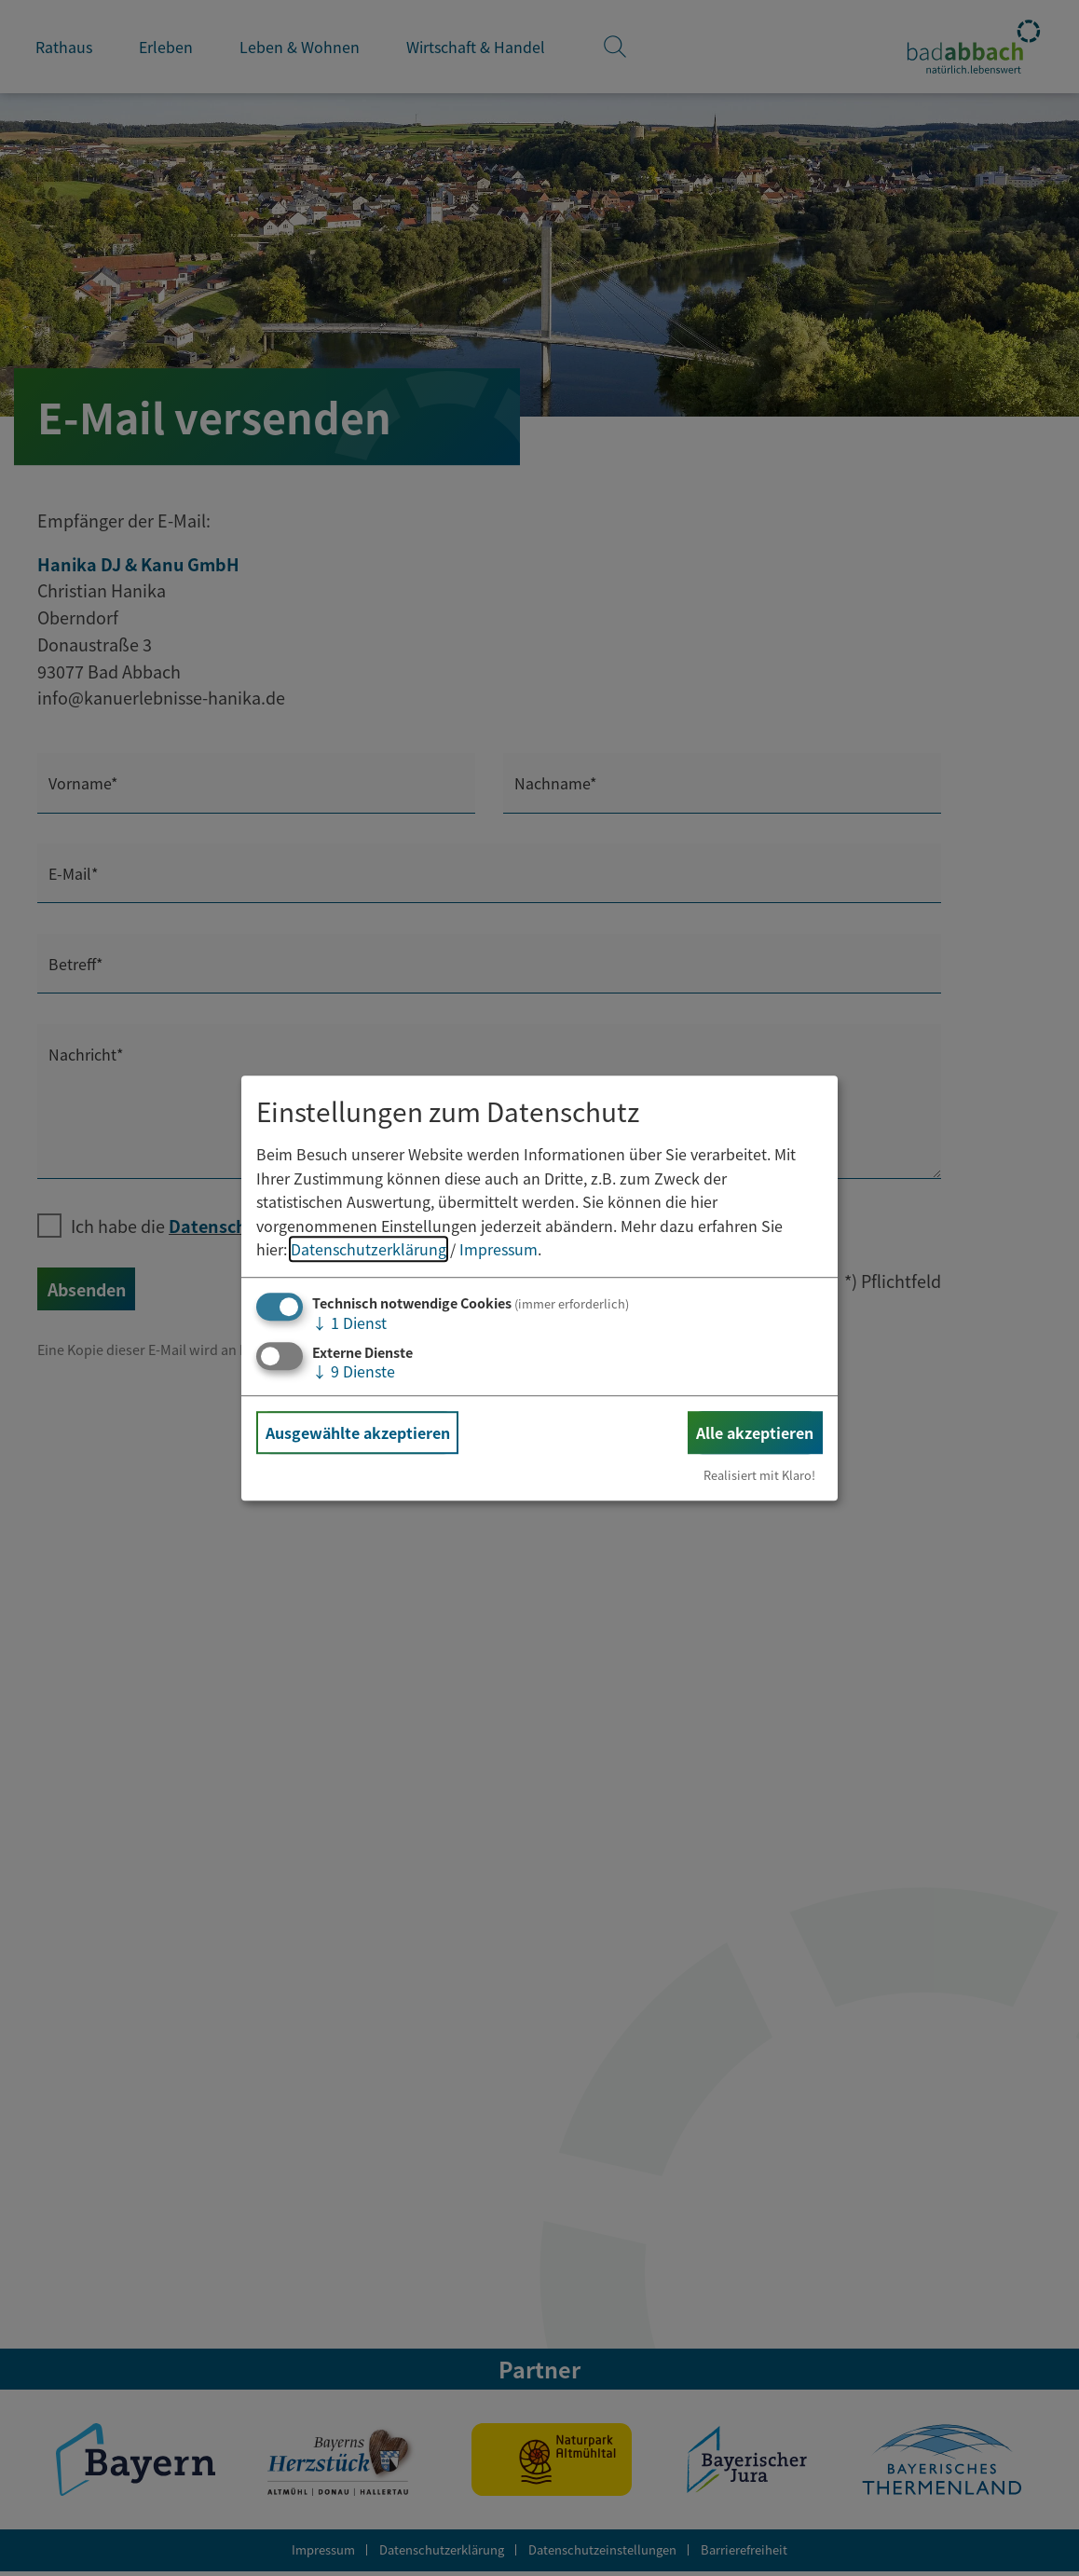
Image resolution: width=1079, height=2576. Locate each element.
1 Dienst (349, 1322)
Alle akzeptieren (754, 1432)
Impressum (498, 1250)
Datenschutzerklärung (368, 1250)
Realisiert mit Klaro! (759, 1475)
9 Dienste (353, 1371)
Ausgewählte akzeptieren (358, 1432)
